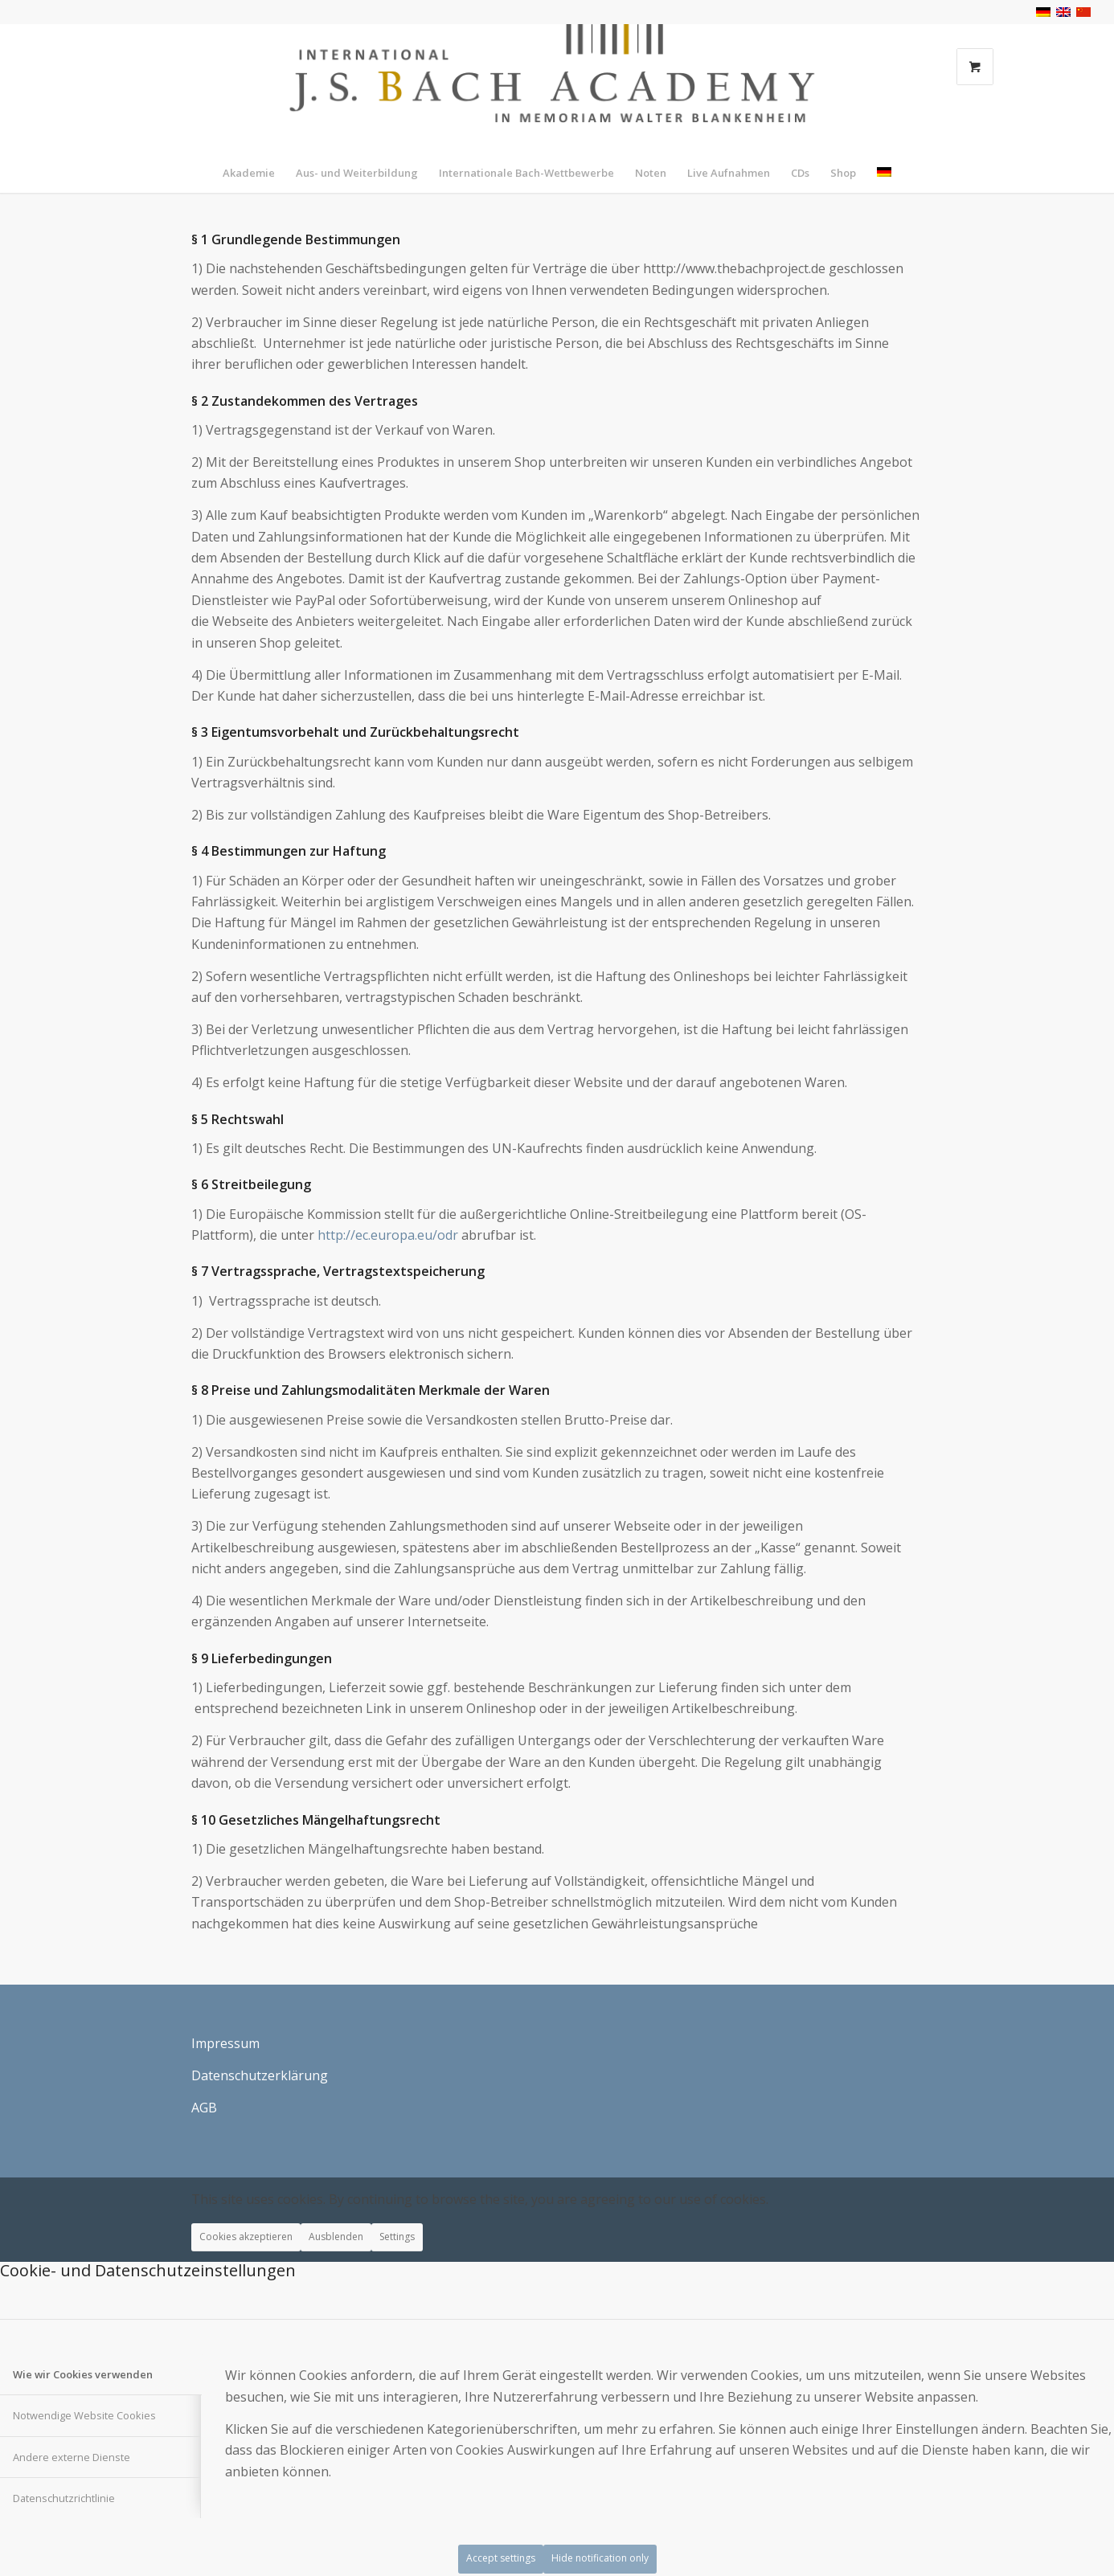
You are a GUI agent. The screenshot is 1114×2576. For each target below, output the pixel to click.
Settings (397, 2236)
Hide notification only (600, 2558)
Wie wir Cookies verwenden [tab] (83, 2374)
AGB (204, 2107)
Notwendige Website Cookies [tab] (84, 2415)
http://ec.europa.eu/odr (387, 1235)
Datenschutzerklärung (259, 2075)
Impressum (225, 2043)
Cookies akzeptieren (246, 2236)
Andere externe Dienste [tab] (71, 2457)
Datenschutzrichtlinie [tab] (64, 2498)
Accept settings (500, 2558)
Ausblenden (336, 2236)
